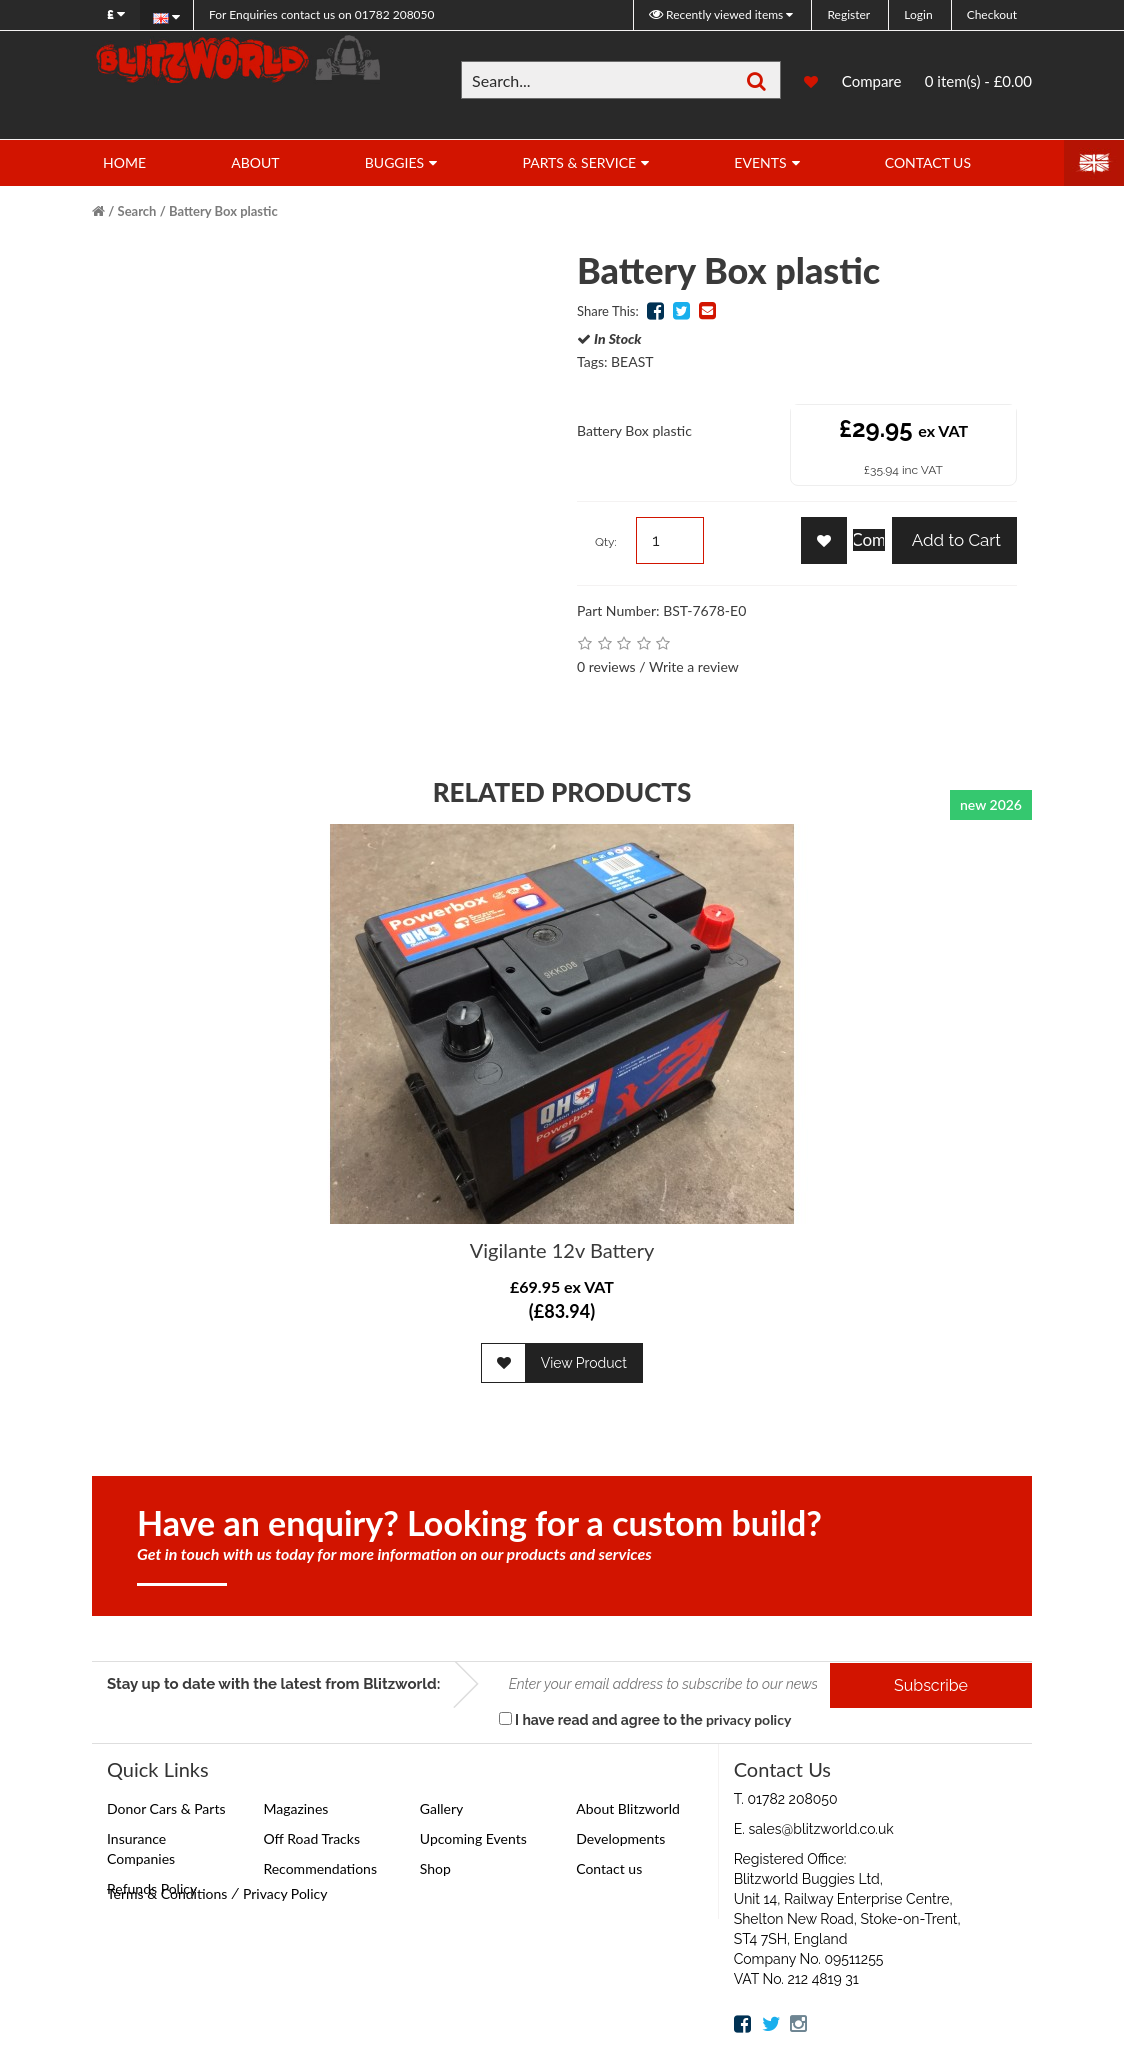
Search (137, 211)
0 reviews (606, 666)
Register (848, 14)
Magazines (295, 1808)
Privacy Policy (285, 1893)
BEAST (632, 361)
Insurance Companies (141, 1848)
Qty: (606, 542)
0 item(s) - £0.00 (978, 81)
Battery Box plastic (223, 211)
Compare (872, 81)
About (255, 162)
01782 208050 (321, 14)
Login (918, 14)
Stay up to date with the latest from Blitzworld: (273, 1684)
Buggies (394, 162)
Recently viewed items (717, 14)
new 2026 (991, 804)
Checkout (992, 14)
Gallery (441, 1808)
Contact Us (928, 162)
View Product (584, 1363)
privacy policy (748, 1719)
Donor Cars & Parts (166, 1808)
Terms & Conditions (167, 1893)
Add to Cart (954, 540)
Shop (435, 1868)
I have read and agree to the (645, 1719)
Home (124, 162)
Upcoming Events (473, 1838)
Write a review (694, 666)
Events (760, 162)
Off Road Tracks (311, 1838)
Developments (620, 1838)
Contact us (609, 1868)
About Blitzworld (628, 1808)
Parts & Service (579, 162)
